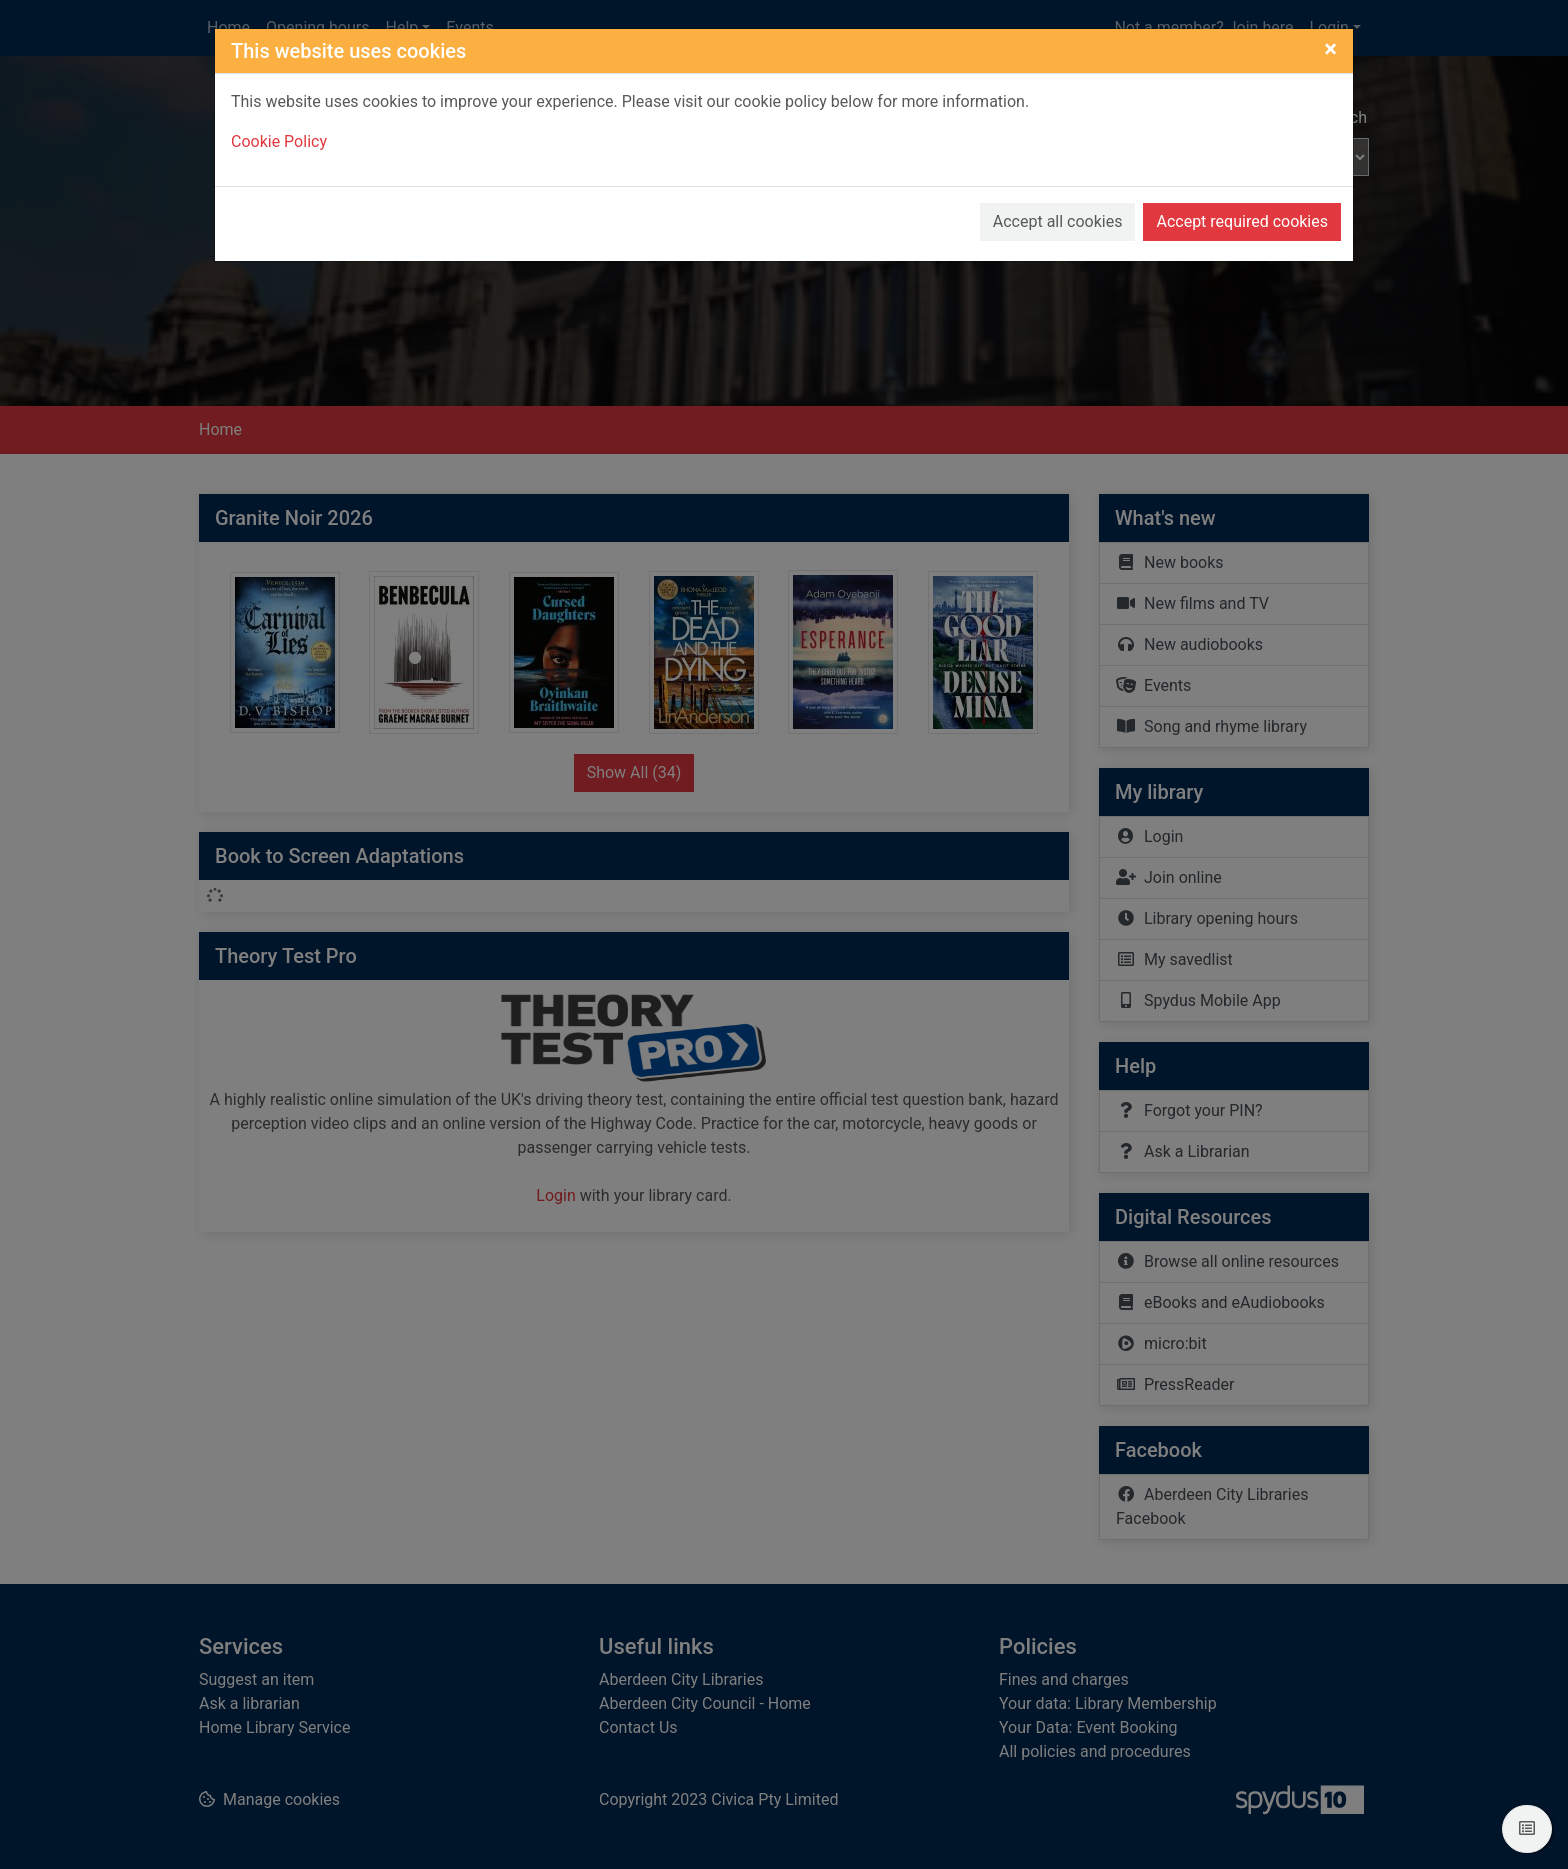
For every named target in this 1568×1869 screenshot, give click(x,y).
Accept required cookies (1242, 202)
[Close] (1330, 30)
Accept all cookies (1058, 202)
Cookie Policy (279, 122)
